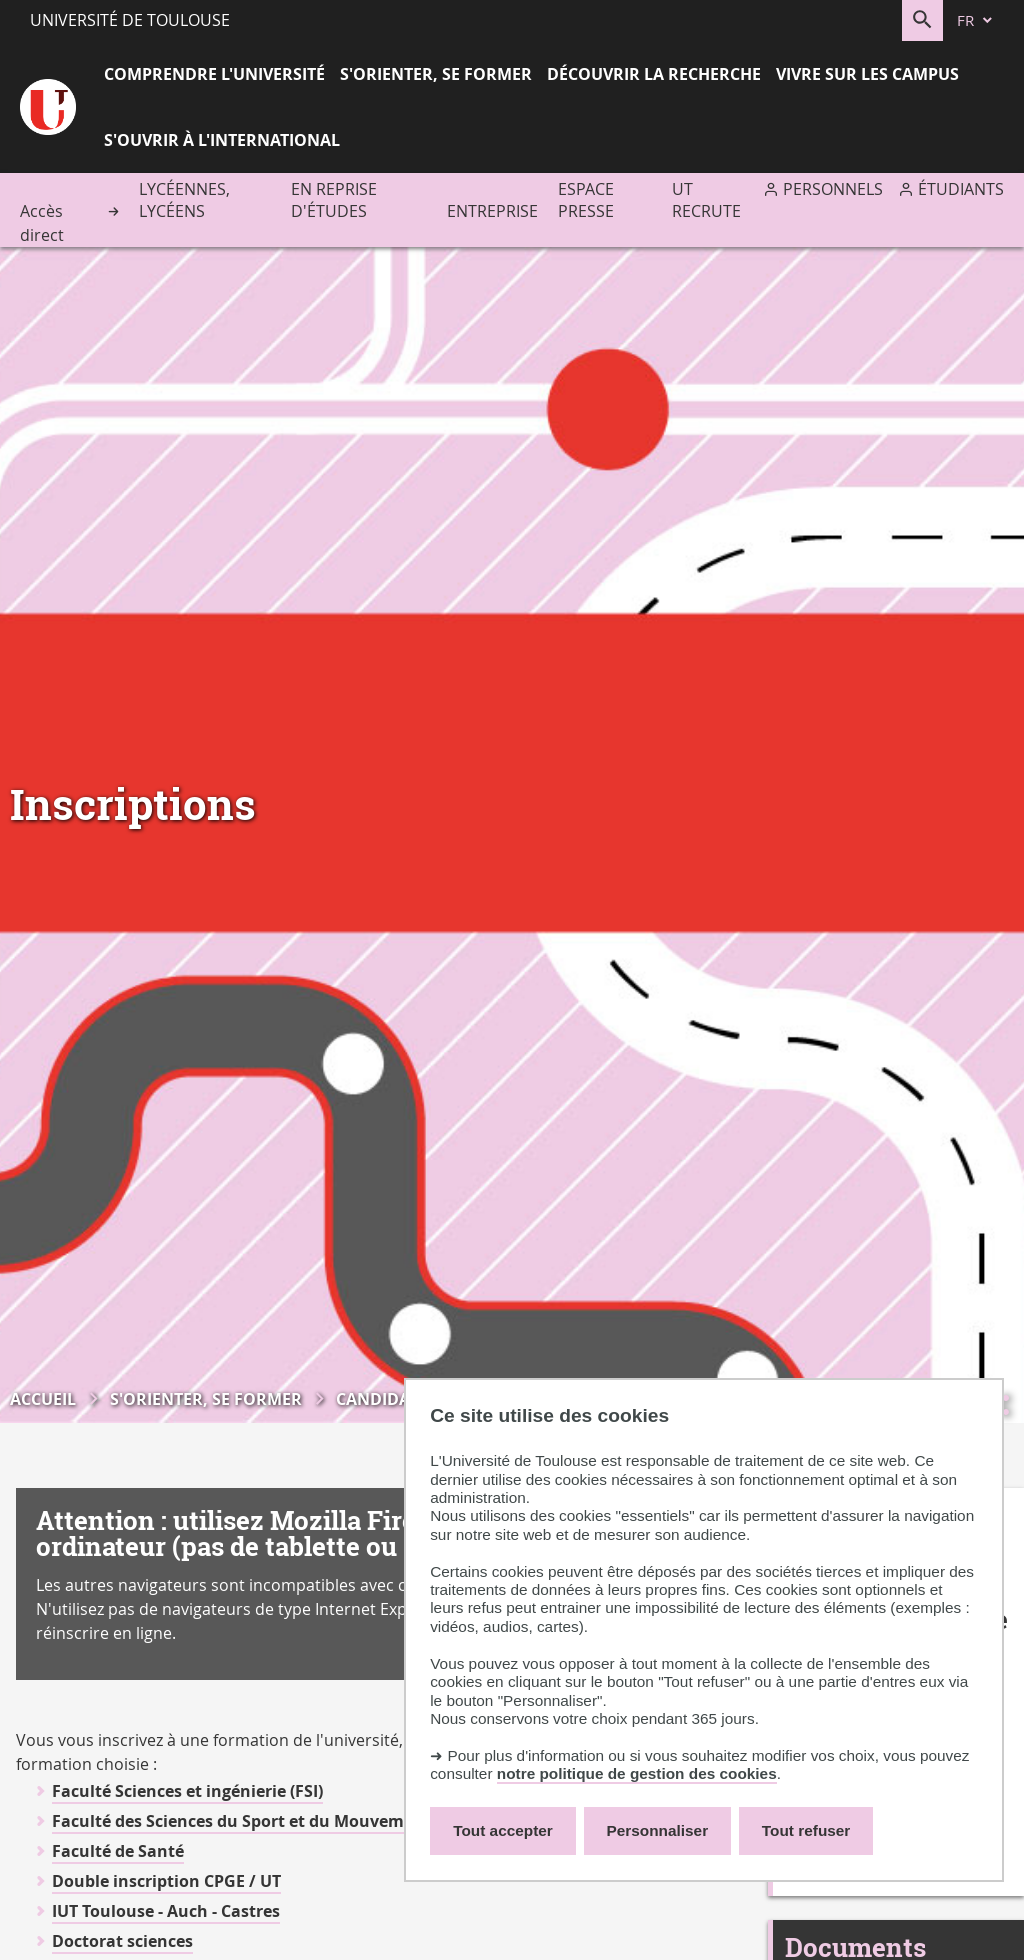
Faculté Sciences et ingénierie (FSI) (187, 1791)
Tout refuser (806, 1830)
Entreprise (492, 211)
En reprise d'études (334, 200)
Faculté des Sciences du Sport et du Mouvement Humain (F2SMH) (310, 1821)
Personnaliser (658, 1830)
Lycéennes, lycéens (184, 200)
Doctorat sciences (122, 1941)
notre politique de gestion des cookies (637, 1773)
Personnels (833, 189)
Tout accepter (503, 1830)
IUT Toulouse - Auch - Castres (166, 1911)
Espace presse (586, 200)
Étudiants (961, 189)
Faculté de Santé (118, 1851)
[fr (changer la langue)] (976, 20)
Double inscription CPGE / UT (166, 1881)
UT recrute (706, 200)
